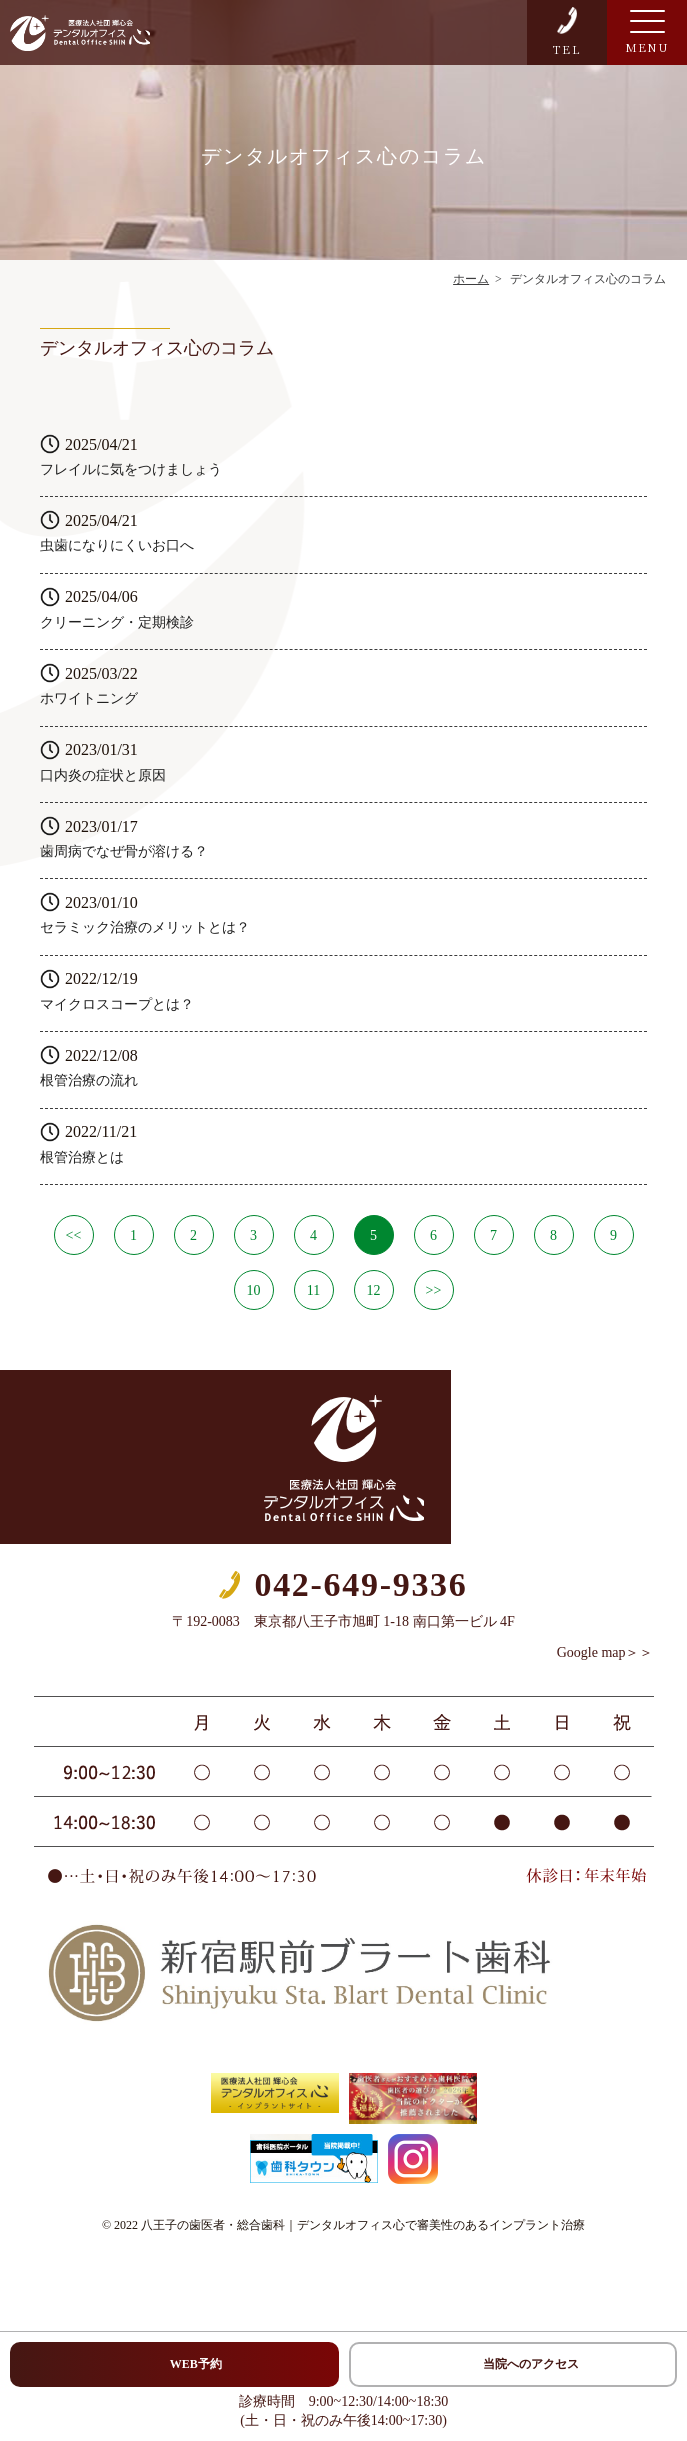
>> (434, 1290)
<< (74, 1235)
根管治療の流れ (89, 1080)
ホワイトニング (89, 698)
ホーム (471, 279)
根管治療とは (82, 1157)
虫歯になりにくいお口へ (117, 545)
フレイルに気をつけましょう (131, 469)
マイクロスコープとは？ (117, 1004)
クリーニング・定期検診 (117, 622)
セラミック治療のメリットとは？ (145, 927)
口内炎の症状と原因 (103, 775)
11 (313, 1290)
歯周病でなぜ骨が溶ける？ (124, 851)
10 (254, 1290)
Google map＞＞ (605, 1652)
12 (374, 1290)
